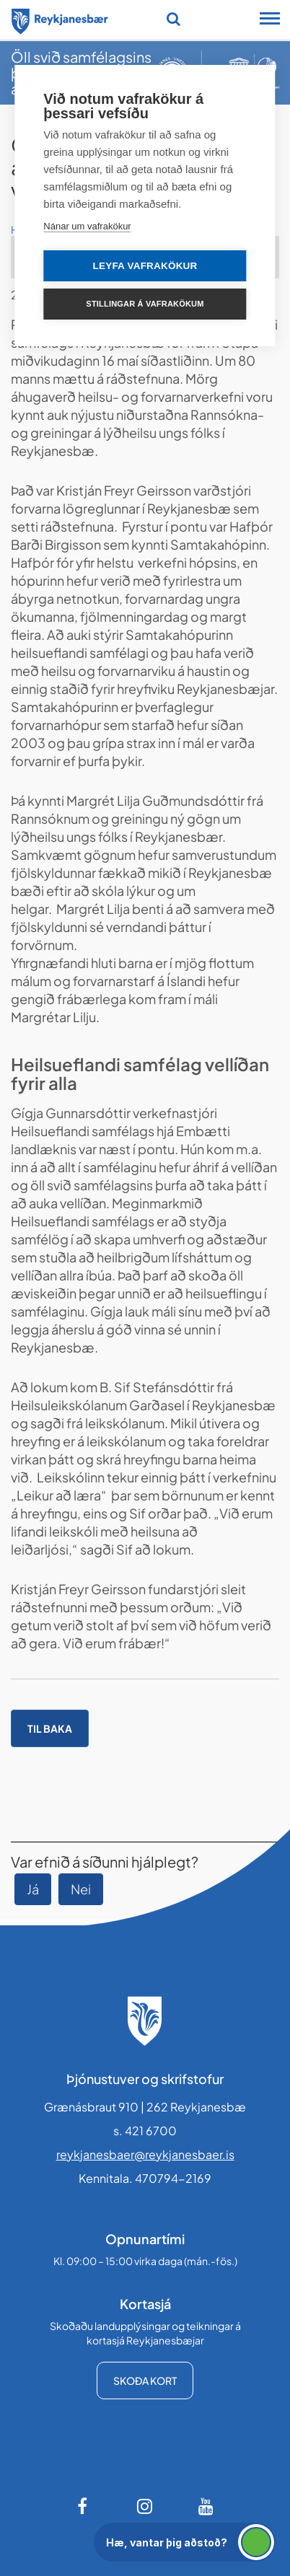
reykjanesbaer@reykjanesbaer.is (145, 2154)
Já (33, 1889)
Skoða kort (145, 2380)
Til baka (49, 1728)
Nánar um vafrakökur (87, 226)
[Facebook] (84, 2506)
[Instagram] (145, 2506)
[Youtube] (206, 2506)
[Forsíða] (60, 19)
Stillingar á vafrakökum (144, 303)
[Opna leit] (173, 19)
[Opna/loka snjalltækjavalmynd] (270, 20)
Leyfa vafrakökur (145, 265)
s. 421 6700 (145, 2130)
